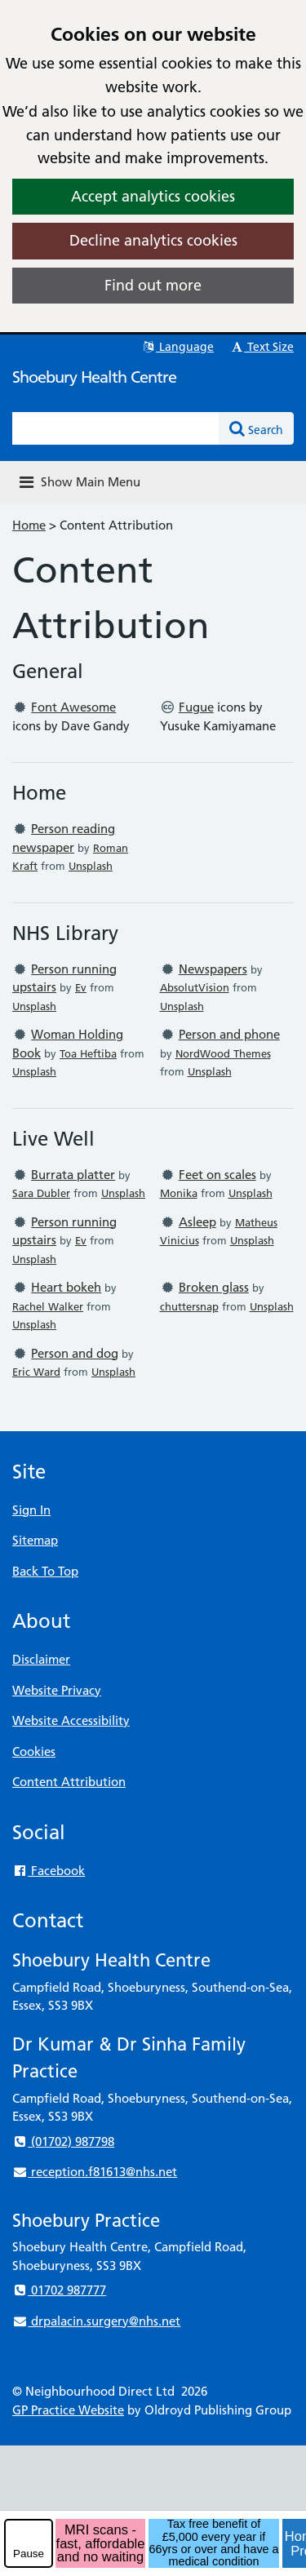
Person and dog (74, 1353)
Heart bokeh (66, 1287)
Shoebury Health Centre (94, 377)
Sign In (31, 1510)
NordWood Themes (223, 1053)
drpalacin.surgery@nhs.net (96, 2321)
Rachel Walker (47, 1306)
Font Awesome (73, 707)
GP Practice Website (68, 2410)
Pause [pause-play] (28, 2553)
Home (29, 525)
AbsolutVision (194, 987)
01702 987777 (59, 2290)
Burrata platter (73, 1174)
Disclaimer (41, 1659)
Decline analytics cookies (153, 240)
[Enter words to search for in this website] (116, 428)
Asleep (197, 1222)
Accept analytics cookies (153, 196)
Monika (178, 1192)
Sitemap (35, 1540)
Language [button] (177, 346)
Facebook (48, 1870)
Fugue (196, 707)
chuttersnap (189, 1306)
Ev (80, 987)
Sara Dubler (41, 1192)
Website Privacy (56, 1690)
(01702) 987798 (63, 2141)
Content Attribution (69, 1781)
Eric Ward (36, 1371)
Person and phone (229, 1034)
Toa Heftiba (88, 1053)
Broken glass (214, 1287)
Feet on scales (217, 1174)
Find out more (153, 285)
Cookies (33, 1751)
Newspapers (213, 969)
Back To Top (45, 1571)
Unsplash (91, 865)
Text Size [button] (261, 346)
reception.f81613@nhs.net (94, 2171)
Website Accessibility (71, 1720)
